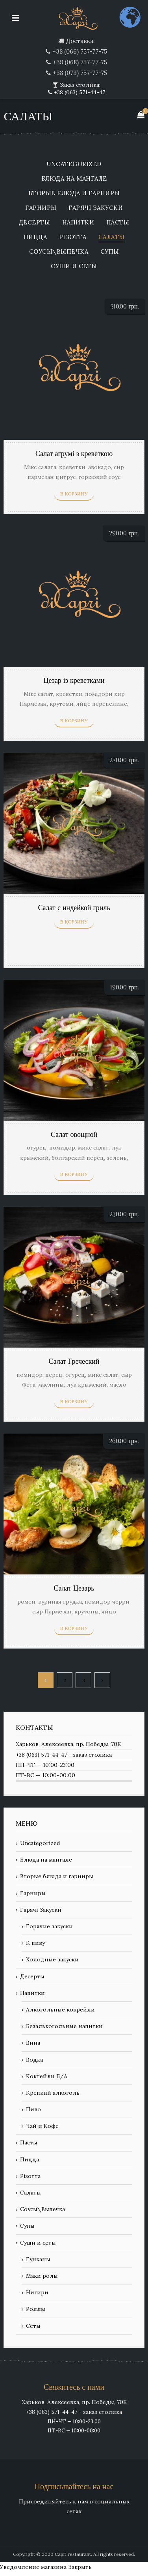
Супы (109, 252)
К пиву (35, 1942)
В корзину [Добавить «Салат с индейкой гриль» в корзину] (74, 922)
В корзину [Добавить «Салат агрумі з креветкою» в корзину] (74, 494)
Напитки (78, 222)
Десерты (34, 222)
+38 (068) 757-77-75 (80, 62)
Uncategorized (74, 164)
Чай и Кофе (42, 2125)
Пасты (118, 222)
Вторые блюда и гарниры (74, 193)
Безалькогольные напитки (64, 2026)
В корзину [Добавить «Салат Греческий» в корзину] (74, 1401)
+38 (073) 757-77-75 (80, 73)
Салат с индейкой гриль (74, 908)
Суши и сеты (74, 266)
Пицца (35, 237)
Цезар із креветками (74, 681)
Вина (33, 2042)
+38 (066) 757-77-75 (79, 51)
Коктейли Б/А (46, 2076)
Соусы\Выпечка (59, 252)
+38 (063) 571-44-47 (78, 92)
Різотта (73, 237)
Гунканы (38, 2259)
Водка (34, 2059)
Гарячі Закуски (95, 208)
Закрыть (80, 2566)
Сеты (33, 2325)
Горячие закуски (49, 1926)
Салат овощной (74, 1135)
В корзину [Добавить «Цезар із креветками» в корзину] (74, 721)
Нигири (37, 2292)
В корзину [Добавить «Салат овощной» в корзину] (74, 1174)
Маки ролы (42, 2275)
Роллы (35, 2308)
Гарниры (41, 208)
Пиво (33, 2109)
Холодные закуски (52, 1959)
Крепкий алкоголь (53, 2092)
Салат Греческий (74, 1362)
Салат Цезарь (74, 1588)
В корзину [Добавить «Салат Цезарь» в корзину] (74, 1628)
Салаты (111, 237)
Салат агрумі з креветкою (74, 454)
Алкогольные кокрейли (60, 2009)
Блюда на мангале (74, 179)
